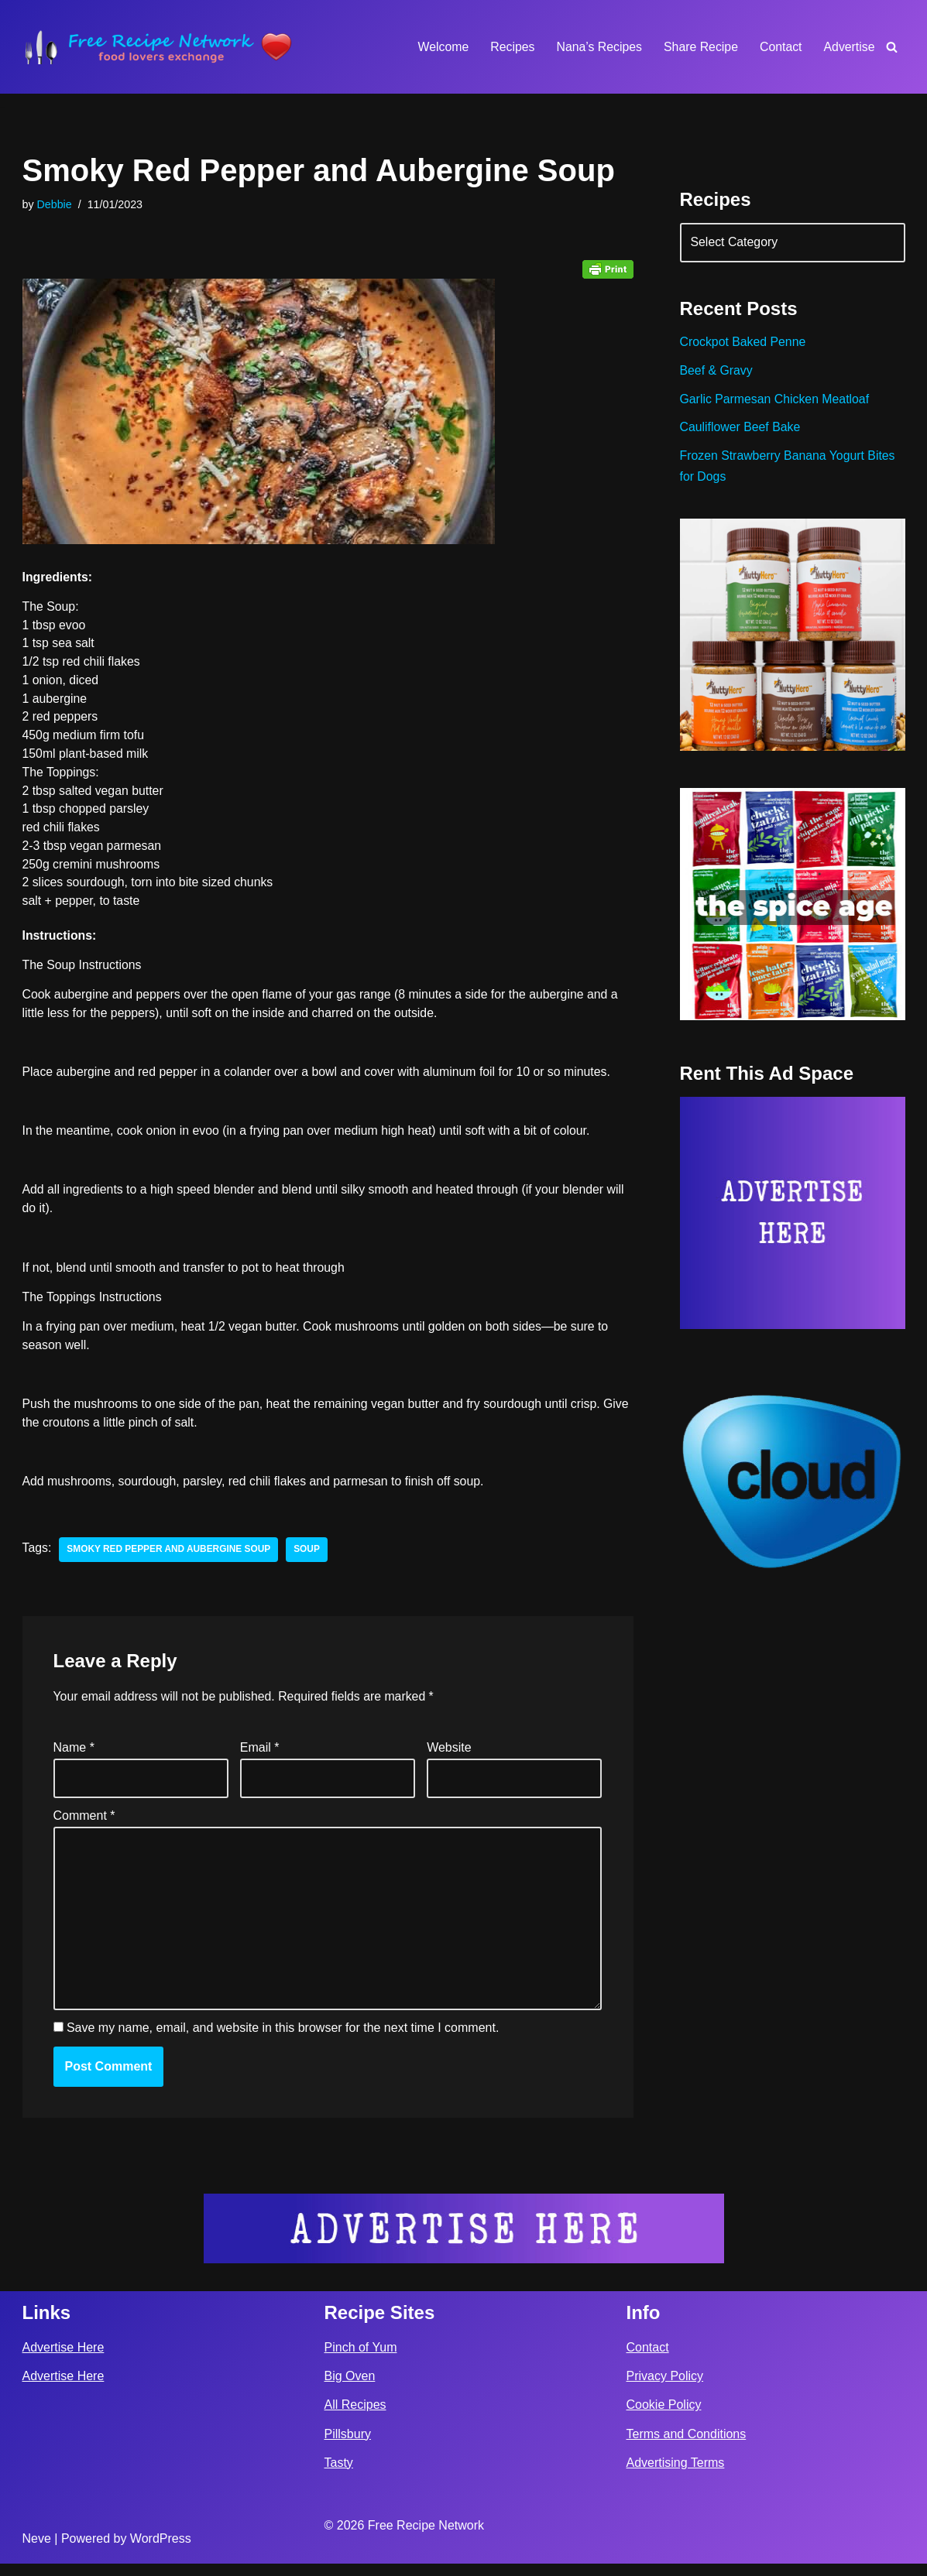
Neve (36, 2551)
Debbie (55, 204)
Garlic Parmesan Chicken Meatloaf (775, 401)
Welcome (439, 46)
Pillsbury (347, 2446)
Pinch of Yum (360, 2359)
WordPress (160, 2551)
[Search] (892, 47)
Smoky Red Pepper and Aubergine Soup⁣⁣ (170, 1557)
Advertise (849, 46)
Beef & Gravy (717, 372)
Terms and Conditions (687, 2446)
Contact (780, 46)
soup (309, 1557)
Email (260, 1756)
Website (449, 1756)
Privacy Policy (665, 2389)
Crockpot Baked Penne (744, 344)
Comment (84, 1824)
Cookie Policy (664, 2417)
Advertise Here (63, 2359)
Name (73, 1756)
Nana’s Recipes (597, 46)
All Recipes (355, 2417)
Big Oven (350, 2389)
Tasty (338, 2475)
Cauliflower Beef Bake (741, 430)
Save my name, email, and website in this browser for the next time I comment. (283, 2040)
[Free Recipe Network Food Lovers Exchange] (158, 46)
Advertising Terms (676, 2475)
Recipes (509, 46)
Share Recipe (699, 46)
